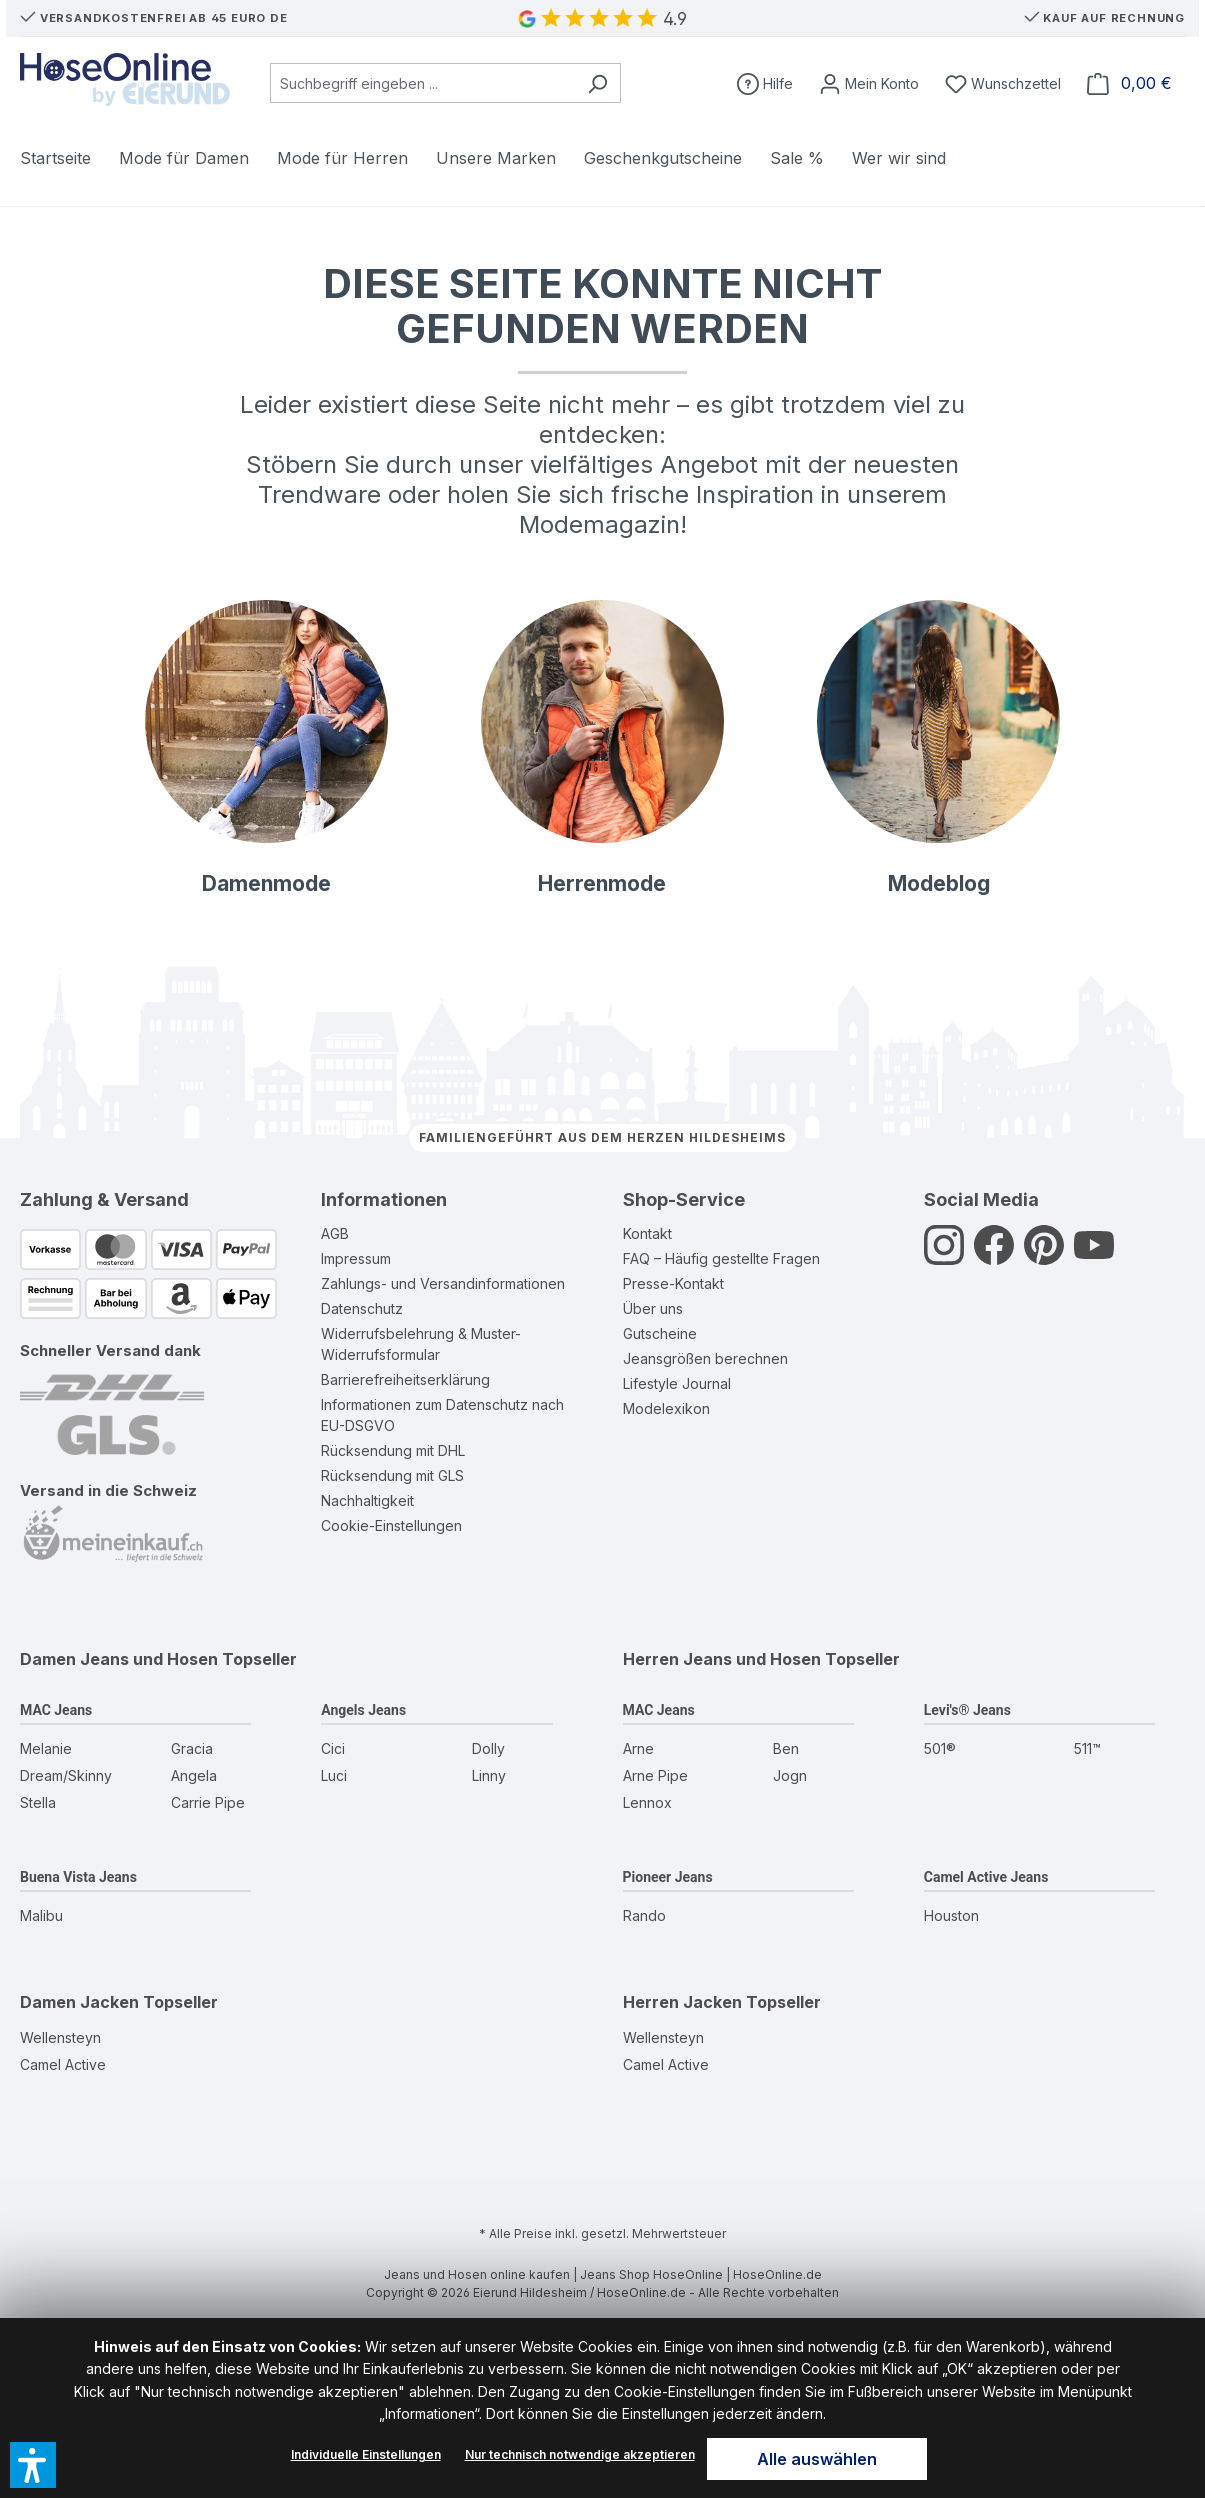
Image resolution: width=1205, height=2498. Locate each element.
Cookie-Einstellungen (391, 1525)
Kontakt (647, 1233)
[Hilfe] (765, 83)
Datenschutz (362, 1308)
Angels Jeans (363, 1710)
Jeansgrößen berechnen (705, 1358)
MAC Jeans (56, 1710)
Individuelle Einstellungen (366, 2454)
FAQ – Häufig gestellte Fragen (721, 1258)
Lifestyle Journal (677, 1383)
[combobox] (422, 83)
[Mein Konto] (869, 83)
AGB (335, 1233)
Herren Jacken (682, 2002)
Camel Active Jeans (986, 1877)
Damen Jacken (79, 2002)
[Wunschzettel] (1003, 83)
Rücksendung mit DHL (393, 1450)
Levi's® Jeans (967, 1710)
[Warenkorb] (1129, 83)
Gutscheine (660, 1333)
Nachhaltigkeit (367, 1500)
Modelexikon (666, 1408)
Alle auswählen (817, 2459)
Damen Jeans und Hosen (119, 1659)
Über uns (653, 1308)
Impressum (356, 1258)
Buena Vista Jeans (78, 1877)
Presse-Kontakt (673, 1283)
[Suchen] (597, 83)
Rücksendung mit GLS (392, 1475)
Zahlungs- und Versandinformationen (443, 1283)
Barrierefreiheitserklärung (405, 1379)
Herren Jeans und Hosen (722, 1659)
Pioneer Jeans (668, 1877)
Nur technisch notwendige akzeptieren (580, 2454)
